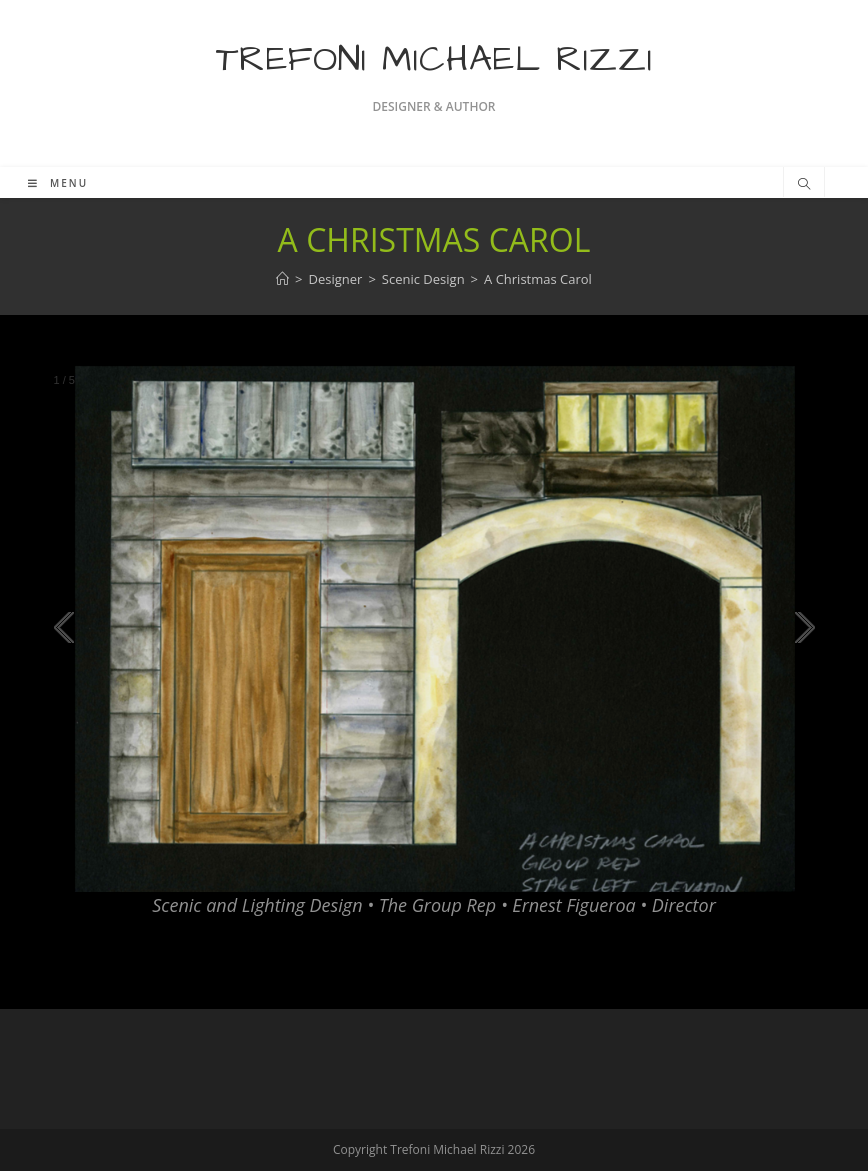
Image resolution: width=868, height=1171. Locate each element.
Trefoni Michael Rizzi (434, 59)
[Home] (282, 279)
